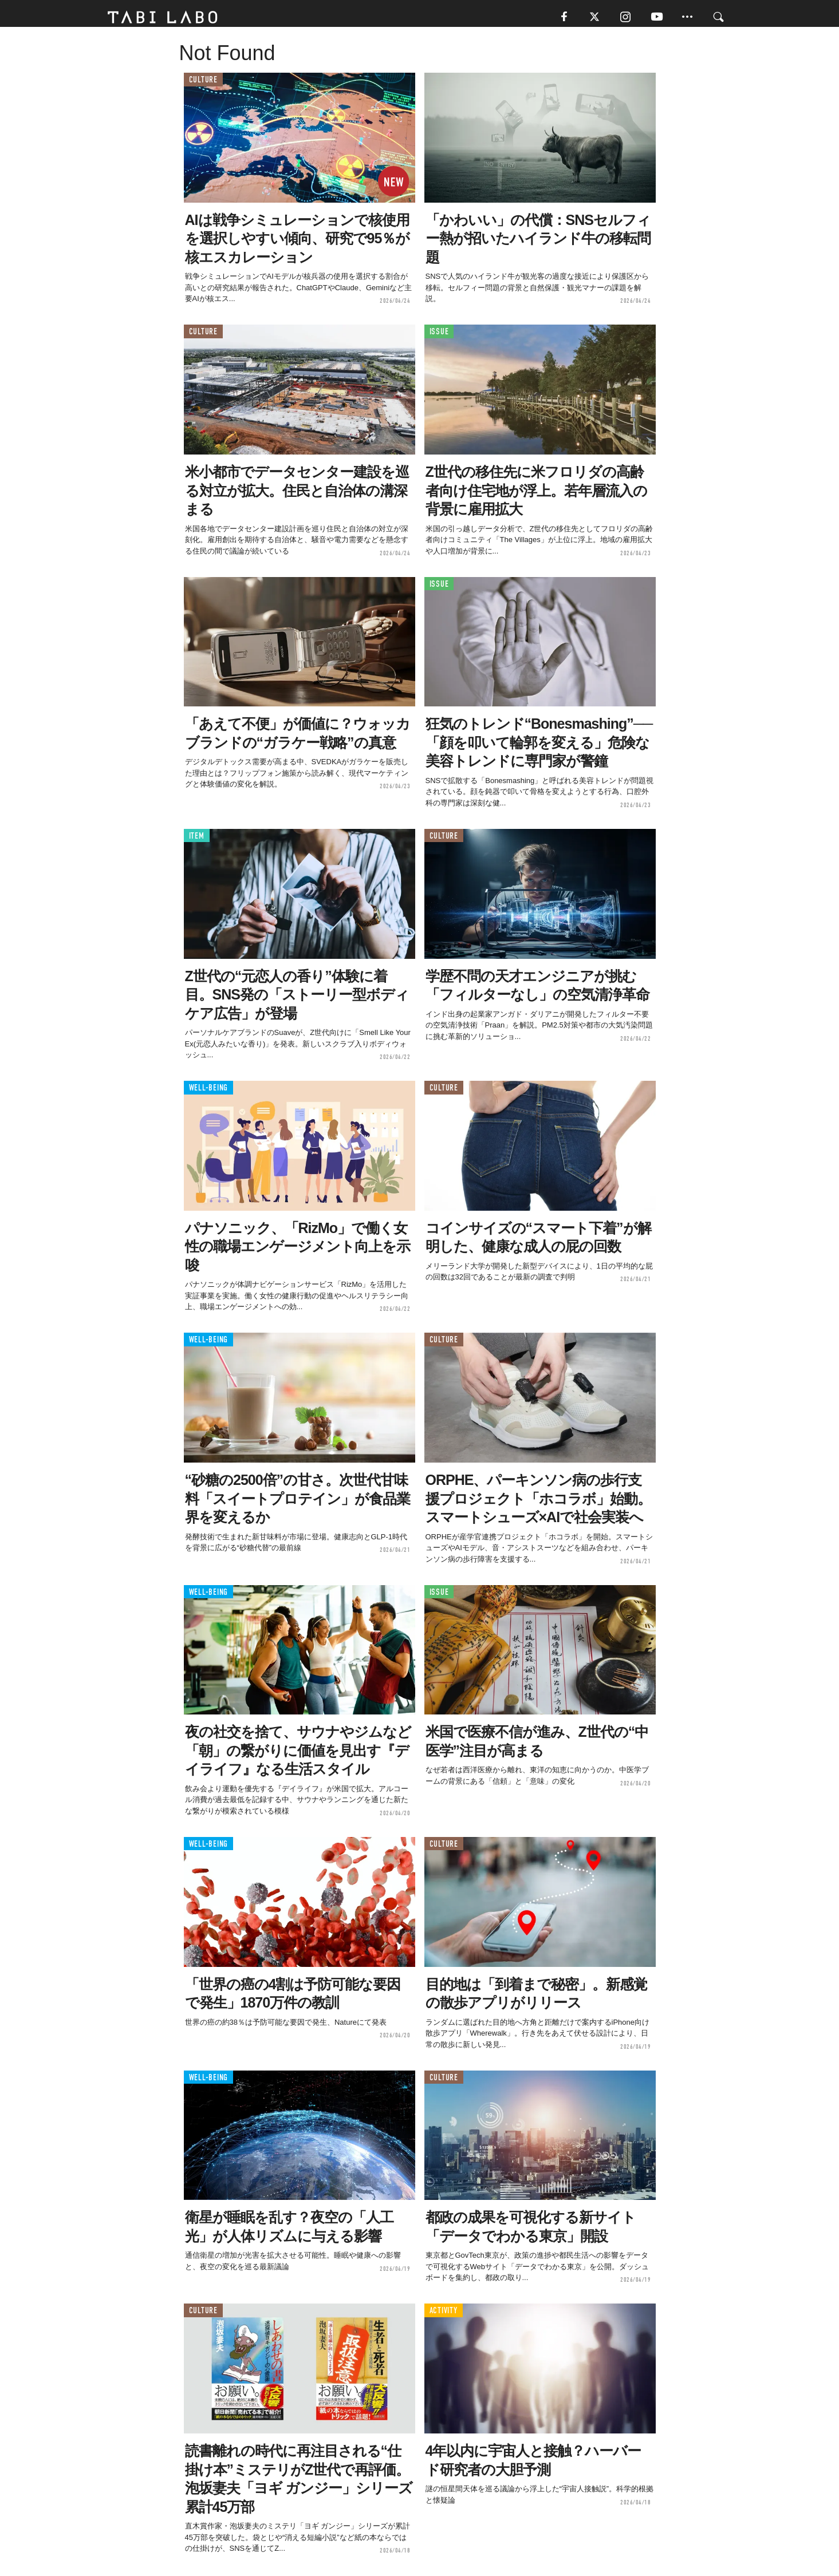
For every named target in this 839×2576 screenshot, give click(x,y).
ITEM (196, 840)
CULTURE (203, 84)
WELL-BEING (209, 1092)
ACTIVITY (444, 2315)
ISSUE (439, 336)
